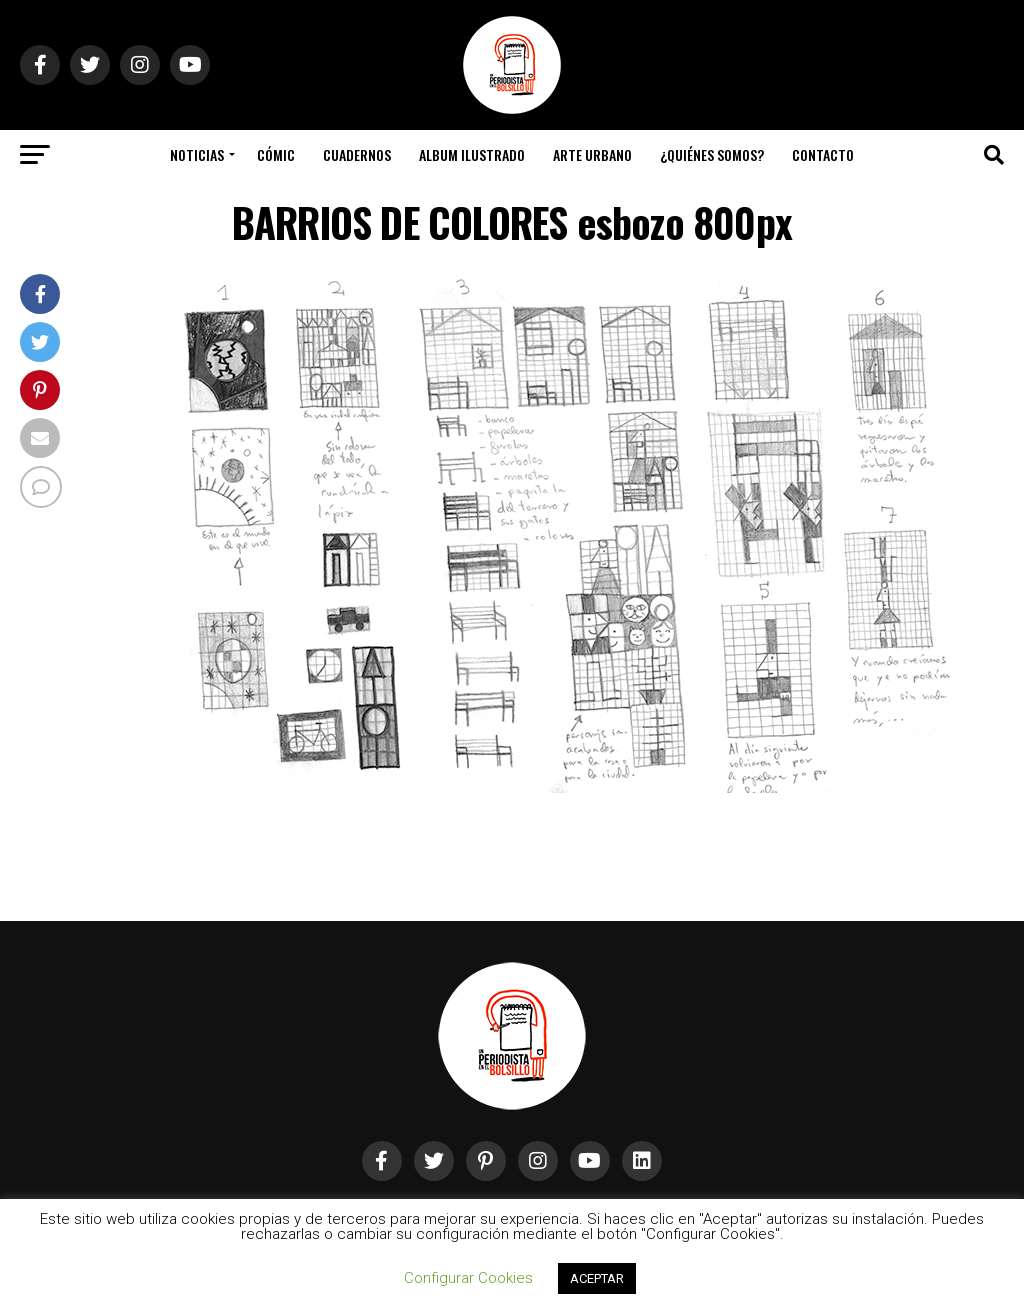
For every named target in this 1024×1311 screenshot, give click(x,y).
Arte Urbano (592, 154)
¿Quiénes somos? (712, 154)
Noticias (197, 154)
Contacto (823, 154)
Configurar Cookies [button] (468, 1278)
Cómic (276, 154)
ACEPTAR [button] (597, 1278)
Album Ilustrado (472, 154)
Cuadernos (357, 154)
